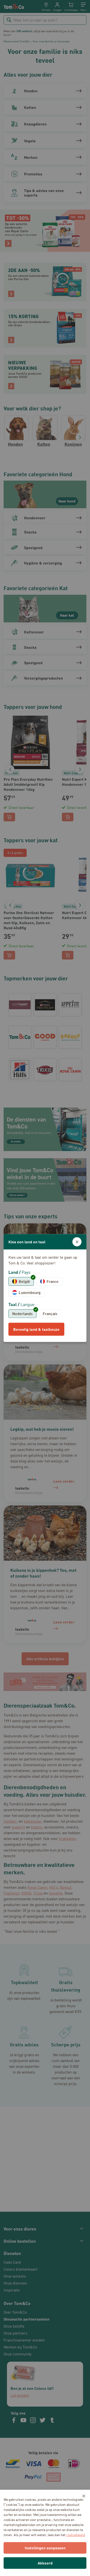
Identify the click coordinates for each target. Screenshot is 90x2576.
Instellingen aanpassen (45, 2547)
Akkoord (45, 2563)
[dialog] (45, 1288)
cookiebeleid (75, 2535)
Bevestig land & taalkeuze (36, 1329)
